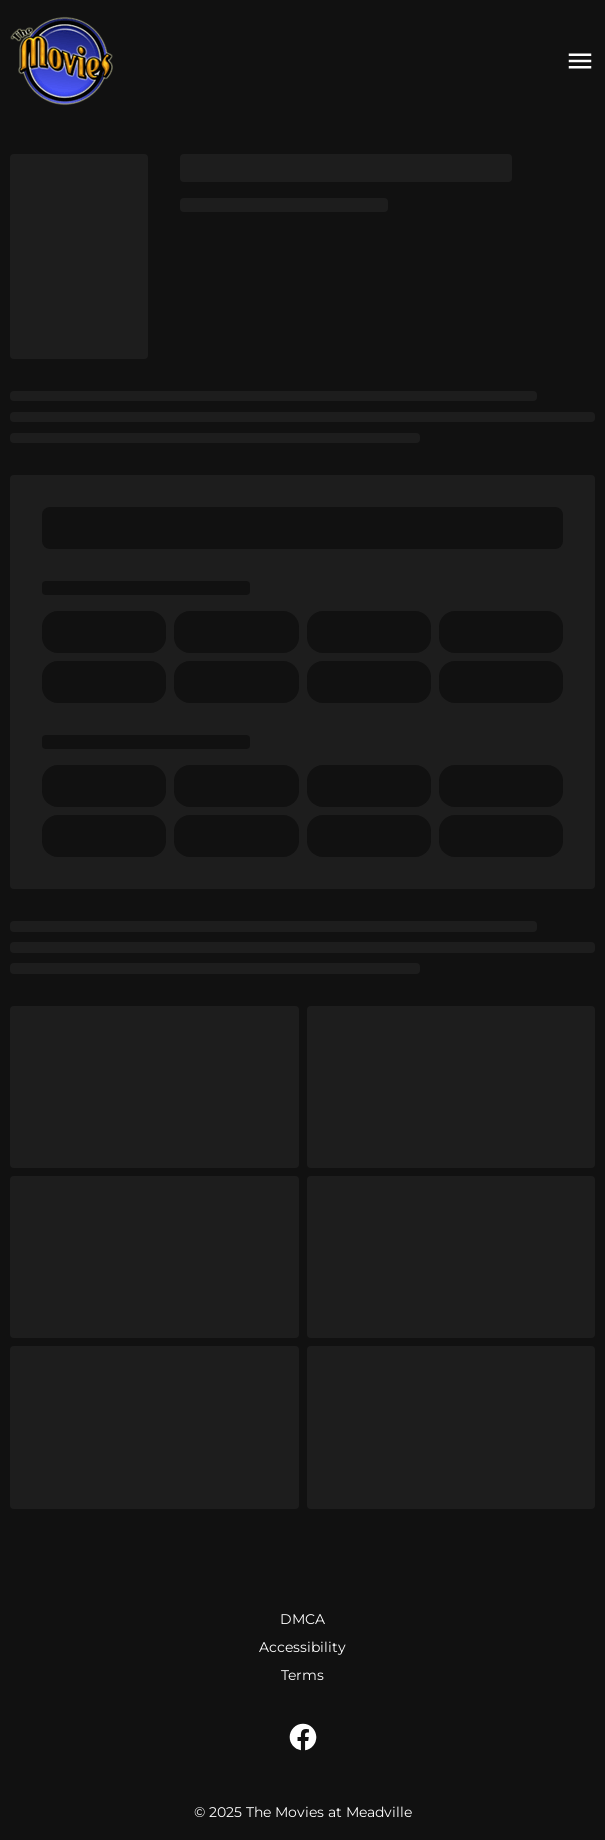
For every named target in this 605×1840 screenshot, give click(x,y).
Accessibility (302, 1647)
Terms (302, 1675)
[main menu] (580, 61)
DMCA (302, 1619)
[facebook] (303, 1737)
